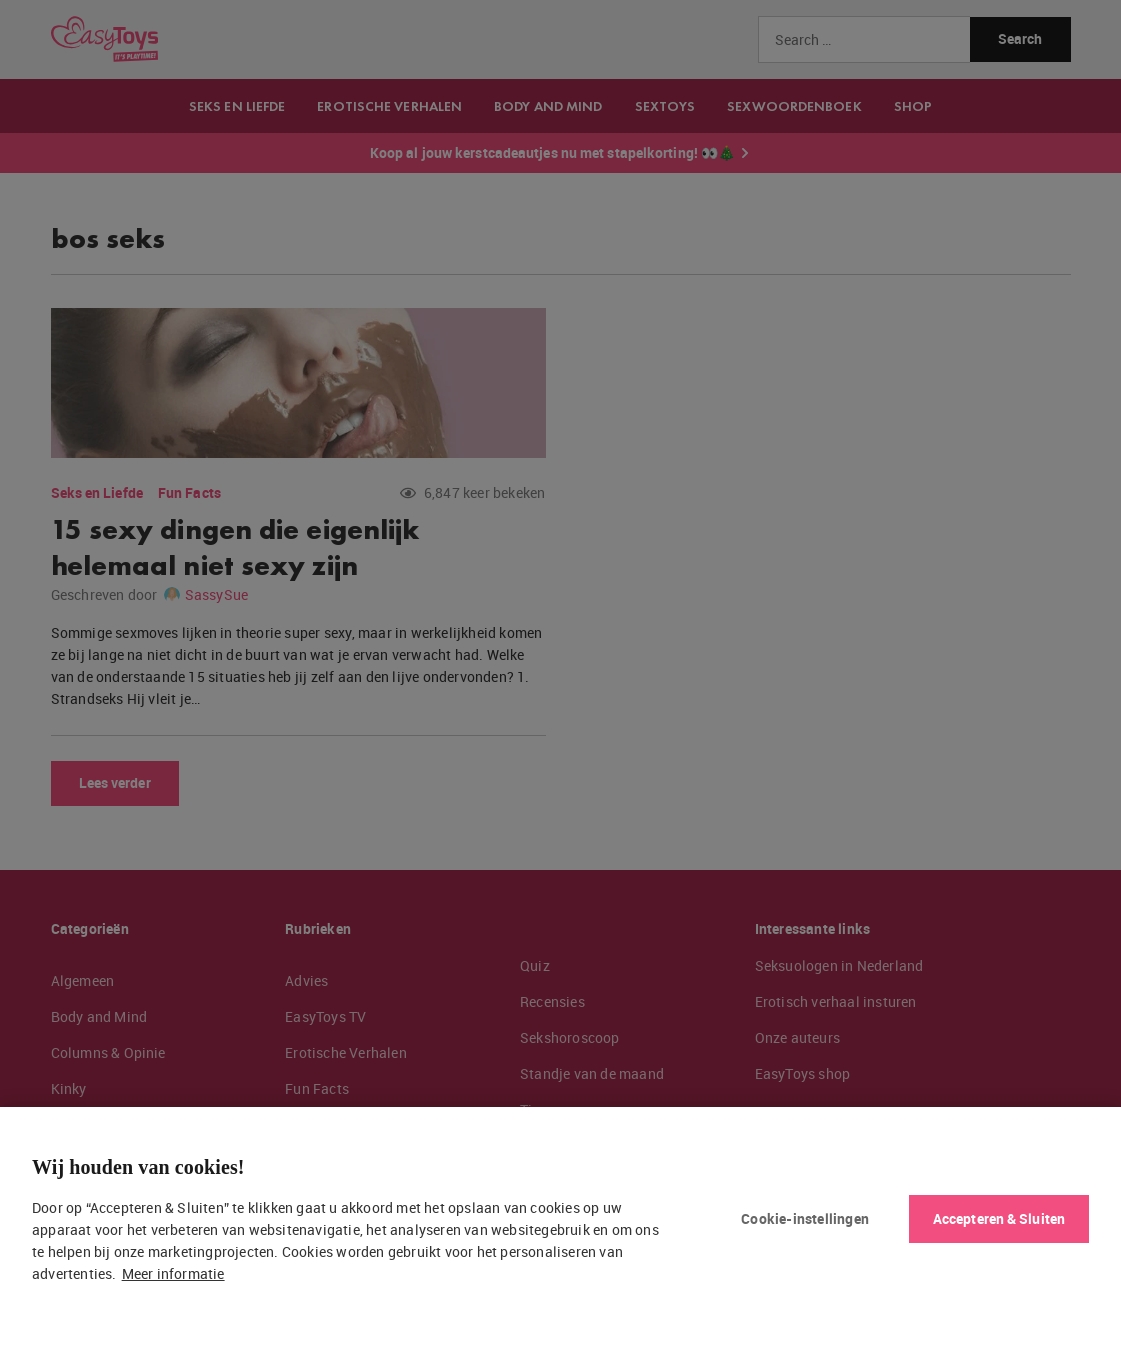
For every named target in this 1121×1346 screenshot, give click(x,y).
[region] (560, 1226)
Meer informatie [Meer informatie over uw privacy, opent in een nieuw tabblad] (173, 1273)
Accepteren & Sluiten (999, 1218)
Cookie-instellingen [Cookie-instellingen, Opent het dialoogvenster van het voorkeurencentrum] (805, 1218)
